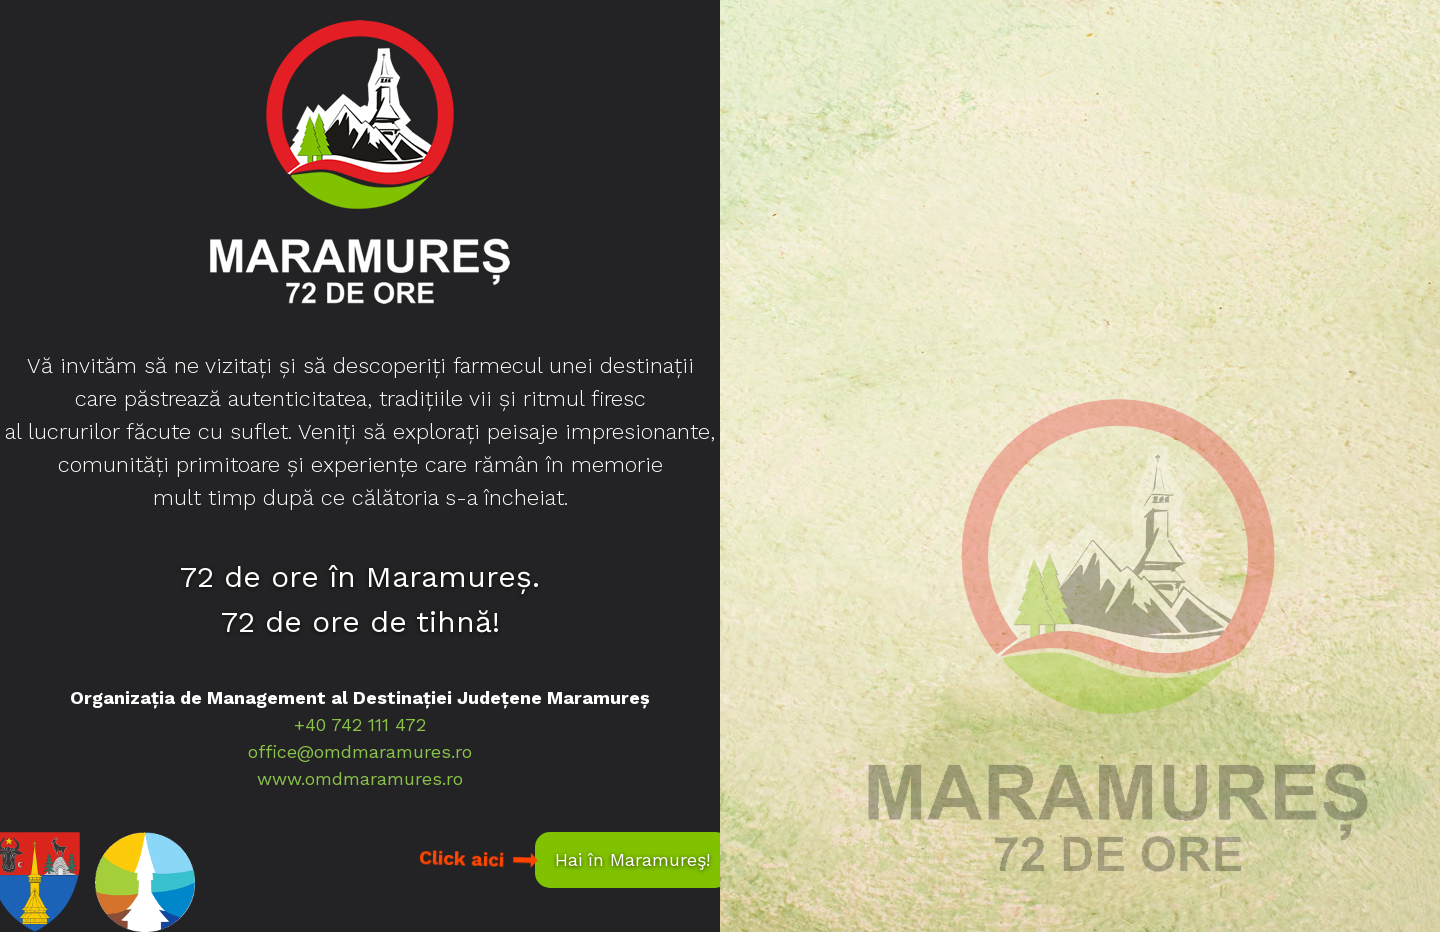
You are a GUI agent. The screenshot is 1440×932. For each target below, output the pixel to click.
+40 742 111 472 (360, 724)
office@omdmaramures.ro (360, 751)
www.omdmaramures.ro (360, 778)
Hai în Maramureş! (632, 859)
